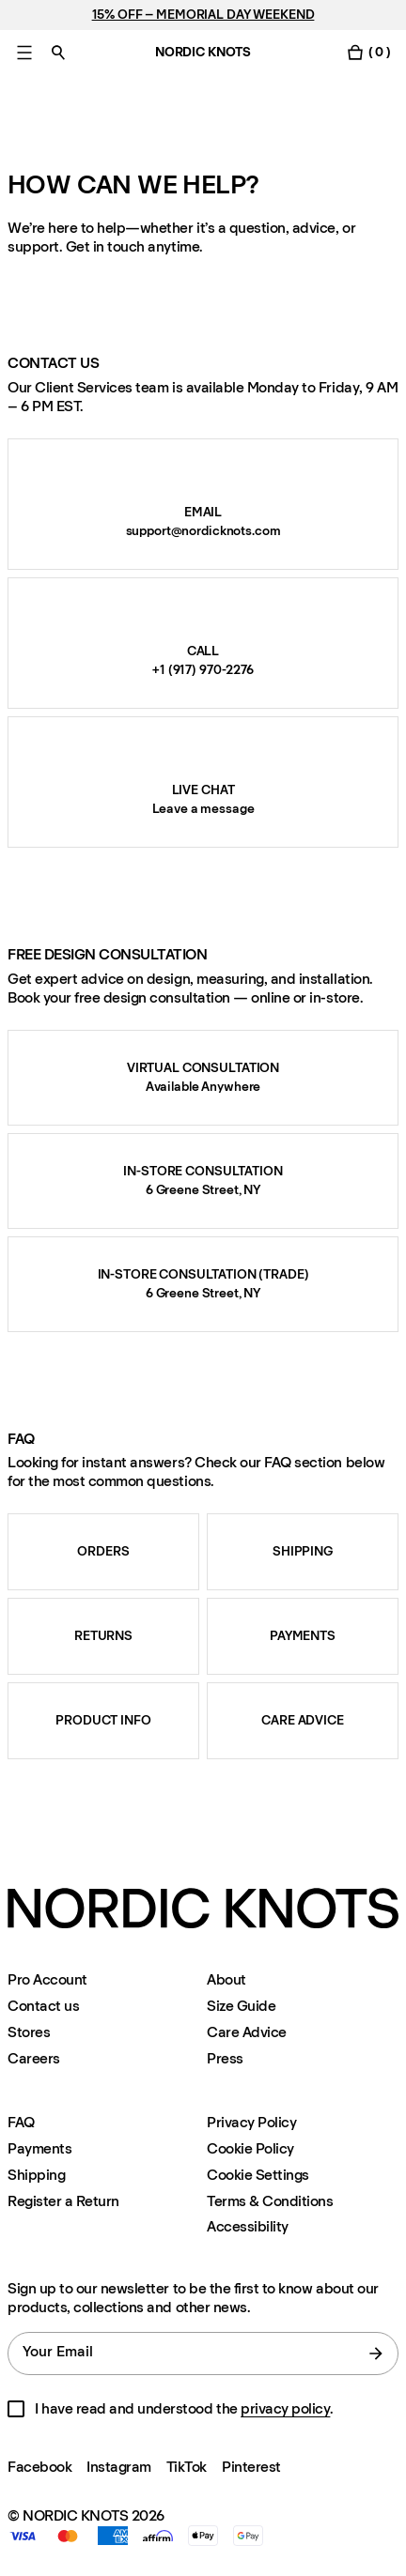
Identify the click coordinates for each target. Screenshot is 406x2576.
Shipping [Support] (36, 2175)
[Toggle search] (58, 52)
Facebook (39, 2467)
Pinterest (251, 2467)
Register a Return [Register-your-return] (63, 2201)
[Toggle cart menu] (368, 52)
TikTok (186, 2467)
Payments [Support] (39, 2148)
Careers (34, 2058)
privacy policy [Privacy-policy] (285, 2408)
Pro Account (47, 1979)
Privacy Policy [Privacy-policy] (251, 2122)
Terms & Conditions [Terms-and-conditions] (270, 2201)
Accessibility (248, 2226)
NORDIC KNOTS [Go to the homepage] (203, 52)
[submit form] (376, 2353)
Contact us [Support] (43, 2006)
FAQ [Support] (21, 2122)
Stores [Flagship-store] (29, 2032)
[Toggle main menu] (24, 52)
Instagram (118, 2467)
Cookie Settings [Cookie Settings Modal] (258, 2175)
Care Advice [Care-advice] (247, 2032)
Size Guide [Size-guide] (241, 2006)
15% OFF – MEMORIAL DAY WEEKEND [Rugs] (203, 15)
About (226, 1979)
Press (225, 2058)
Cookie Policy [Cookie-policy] (250, 2148)
